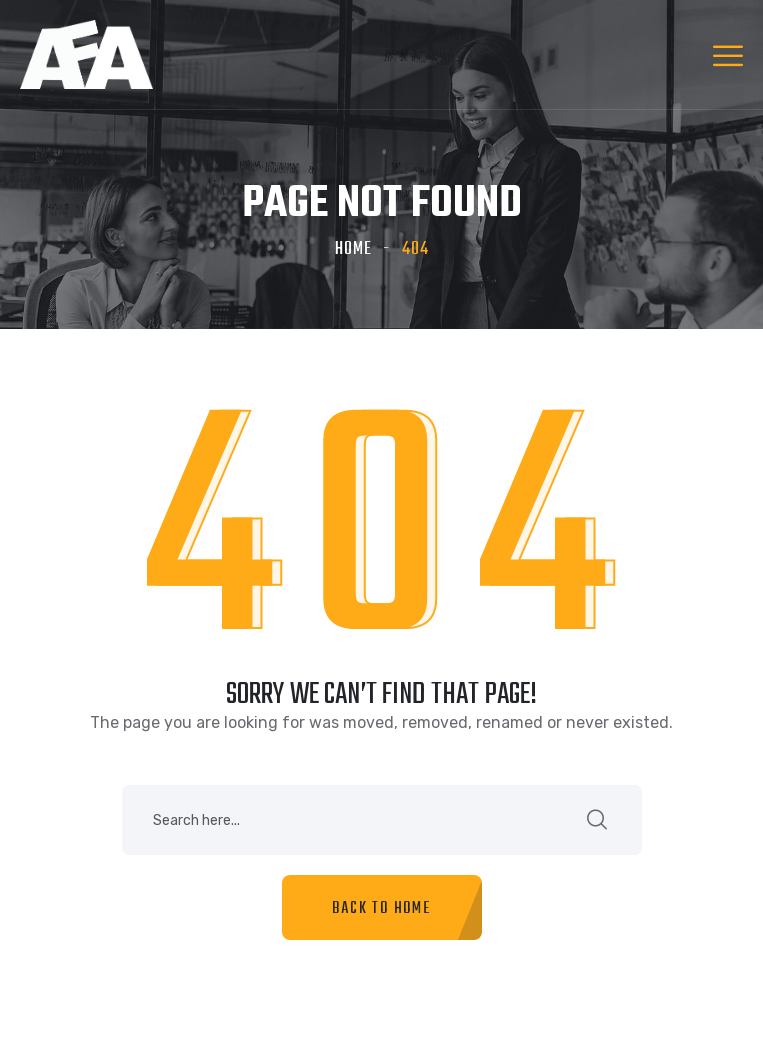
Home (353, 249)
